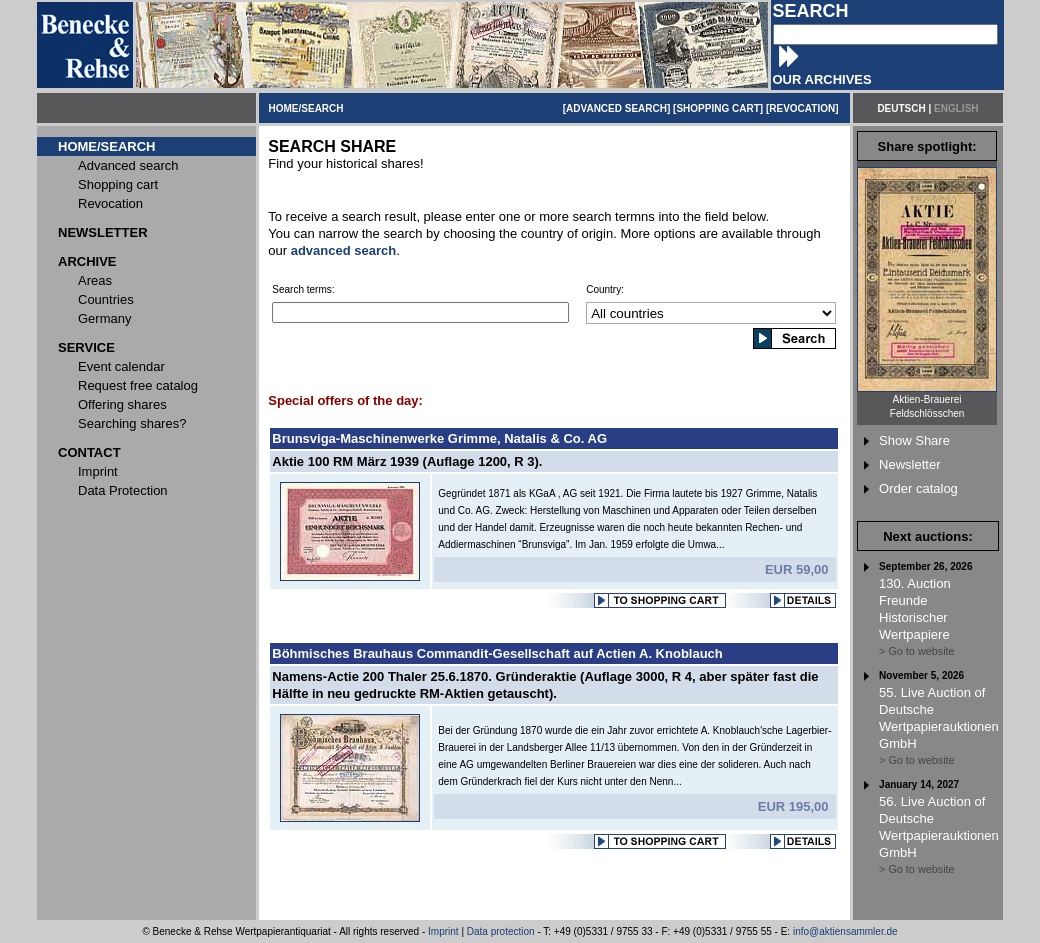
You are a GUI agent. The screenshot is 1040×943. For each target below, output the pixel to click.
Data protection (501, 931)
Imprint (443, 931)
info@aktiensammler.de (845, 931)
